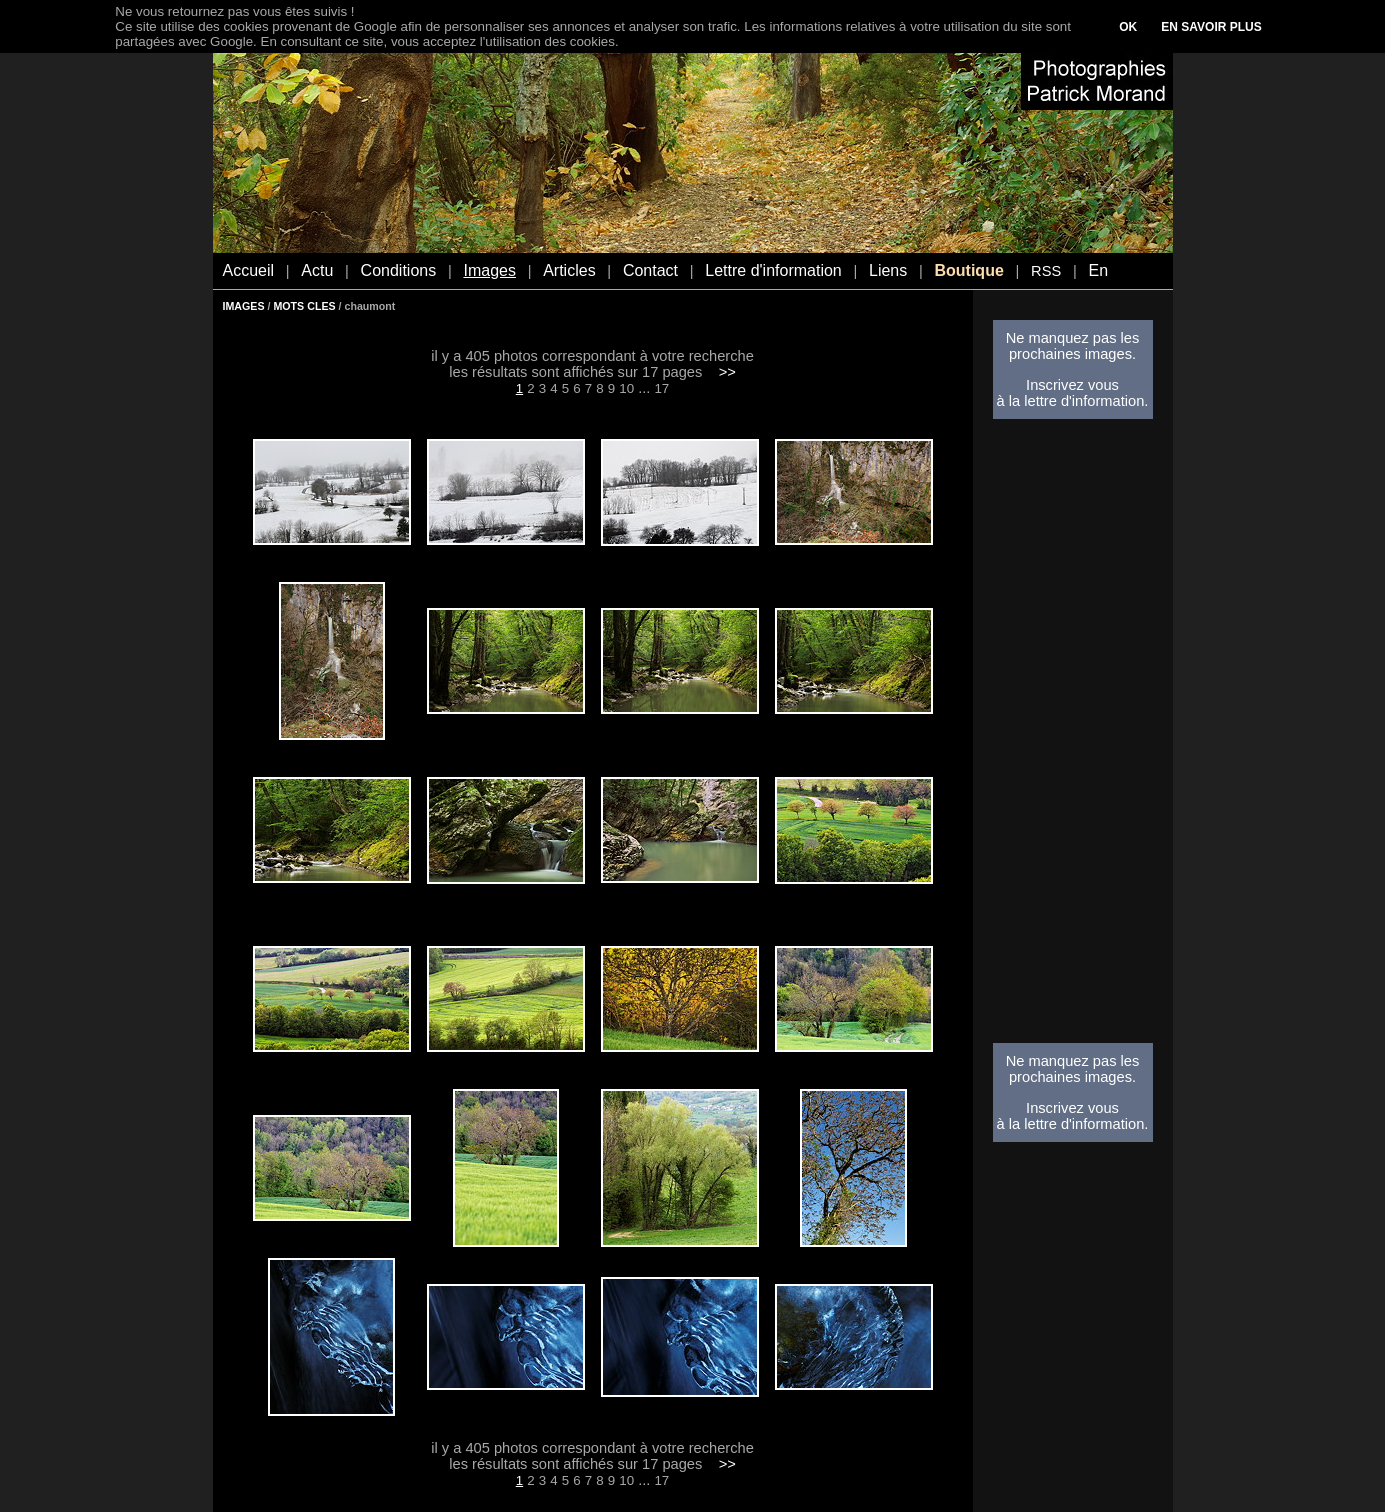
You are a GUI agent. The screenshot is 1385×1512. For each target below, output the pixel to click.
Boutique (968, 270)
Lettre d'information (773, 270)
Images (489, 270)
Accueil (249, 270)
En (1098, 270)
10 (626, 388)
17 (661, 388)
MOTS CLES (304, 306)
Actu (317, 270)
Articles (569, 270)
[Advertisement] (1073, 737)
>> (727, 372)
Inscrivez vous (1072, 385)
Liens (888, 270)
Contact (650, 270)
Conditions (399, 270)
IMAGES (244, 306)
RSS (1046, 271)
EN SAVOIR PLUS (1211, 27)
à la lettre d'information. (1073, 401)
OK (1128, 27)
